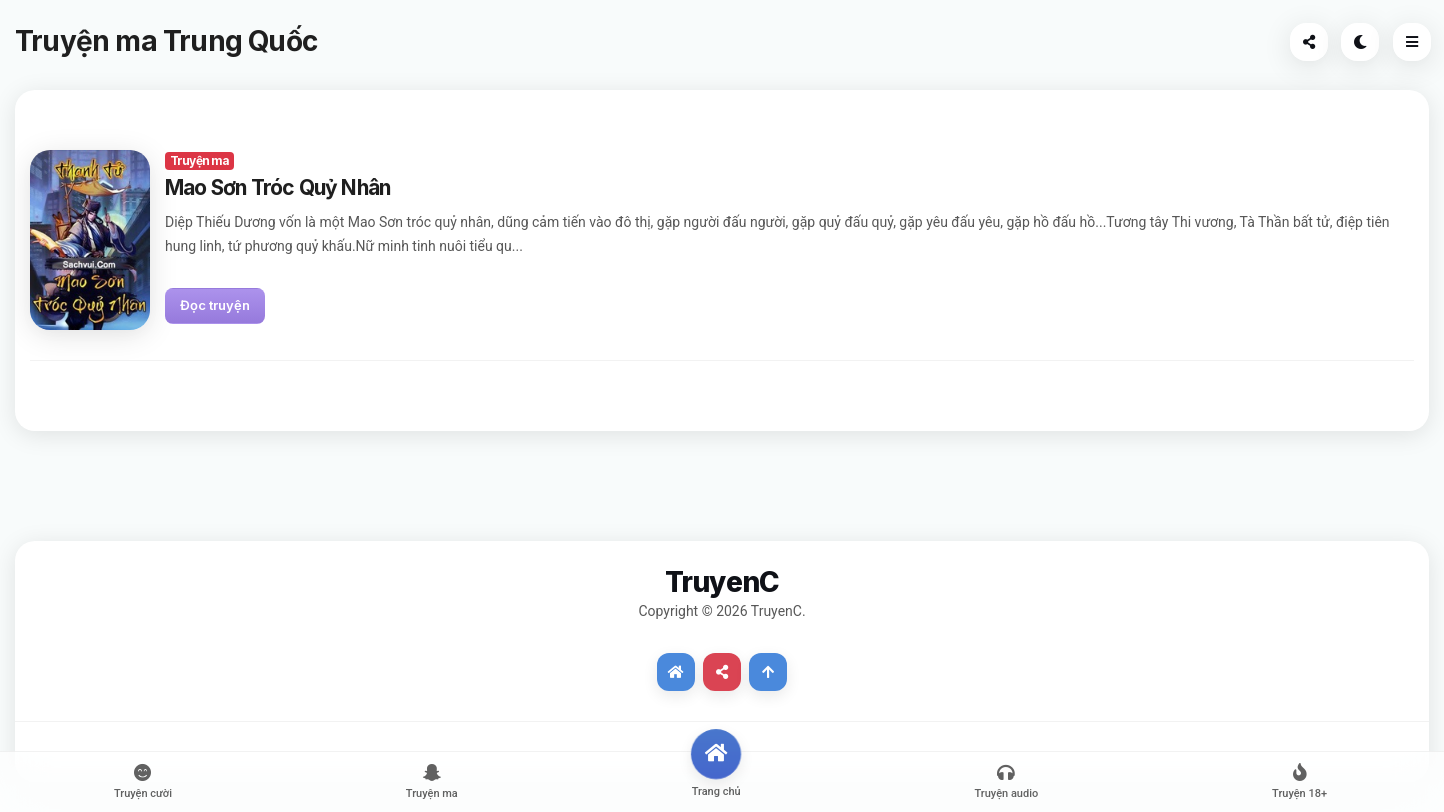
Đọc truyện (215, 305)
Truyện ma (200, 160)
